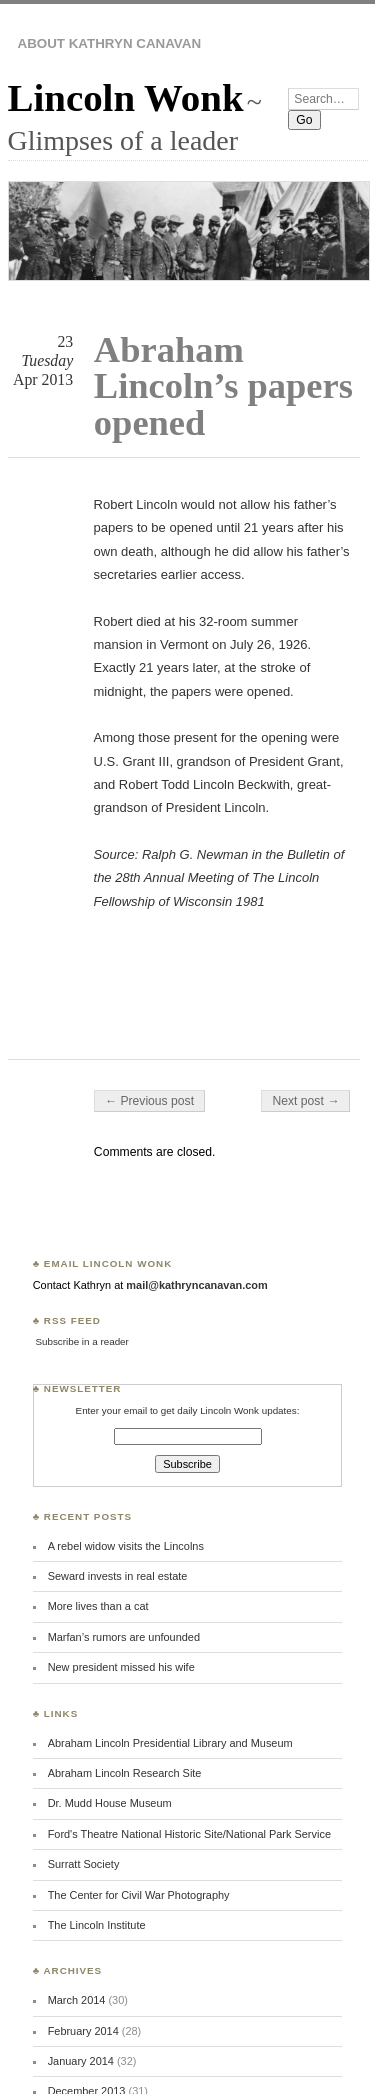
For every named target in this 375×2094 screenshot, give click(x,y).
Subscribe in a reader (81, 1341)
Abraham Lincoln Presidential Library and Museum (170, 1743)
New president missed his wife (121, 1667)
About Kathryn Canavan (110, 43)
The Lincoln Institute (97, 1925)
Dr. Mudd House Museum (110, 1803)
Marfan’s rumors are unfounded (124, 1637)
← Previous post (149, 1101)
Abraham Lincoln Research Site (125, 1773)
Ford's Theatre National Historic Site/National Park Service (189, 1834)
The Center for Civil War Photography (139, 1895)
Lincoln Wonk (126, 97)
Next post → (305, 1101)
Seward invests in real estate (118, 1576)
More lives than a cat (98, 1606)
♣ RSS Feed (67, 1320)
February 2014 (83, 2031)
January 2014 (81, 2061)
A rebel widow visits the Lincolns (126, 1546)
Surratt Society (84, 1864)
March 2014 (77, 2000)
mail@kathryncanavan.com (196, 1285)
